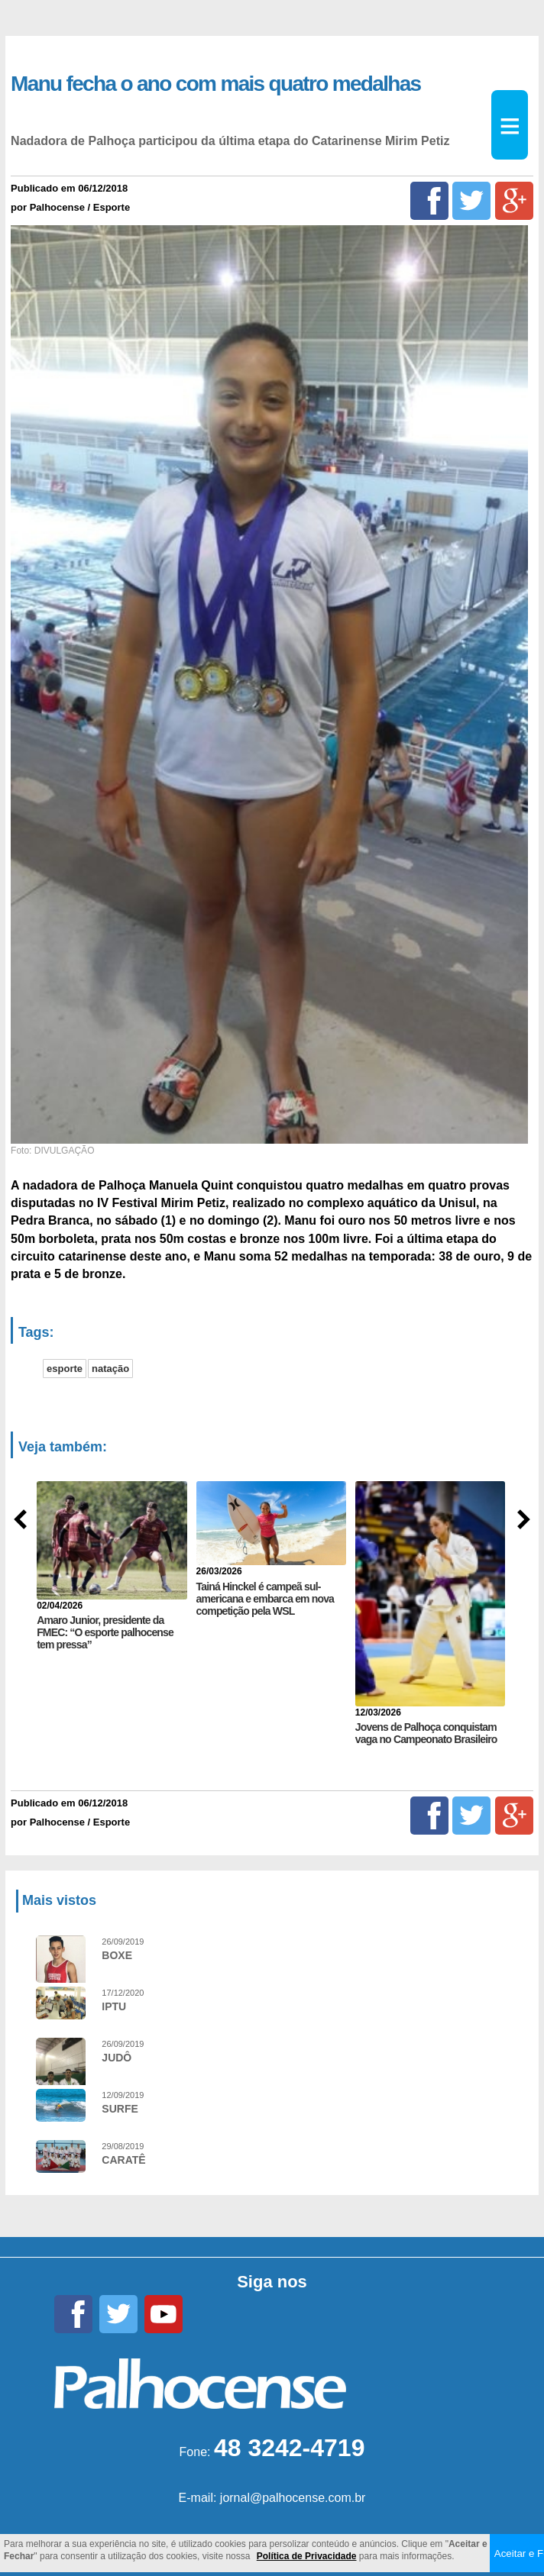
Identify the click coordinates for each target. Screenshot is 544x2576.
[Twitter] (471, 201)
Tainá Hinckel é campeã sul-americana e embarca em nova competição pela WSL (265, 1598)
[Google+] (514, 201)
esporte (65, 1368)
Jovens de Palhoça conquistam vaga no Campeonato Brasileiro (426, 1733)
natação (110, 1368)
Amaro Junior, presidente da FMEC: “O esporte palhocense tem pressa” (105, 1632)
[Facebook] (429, 201)
